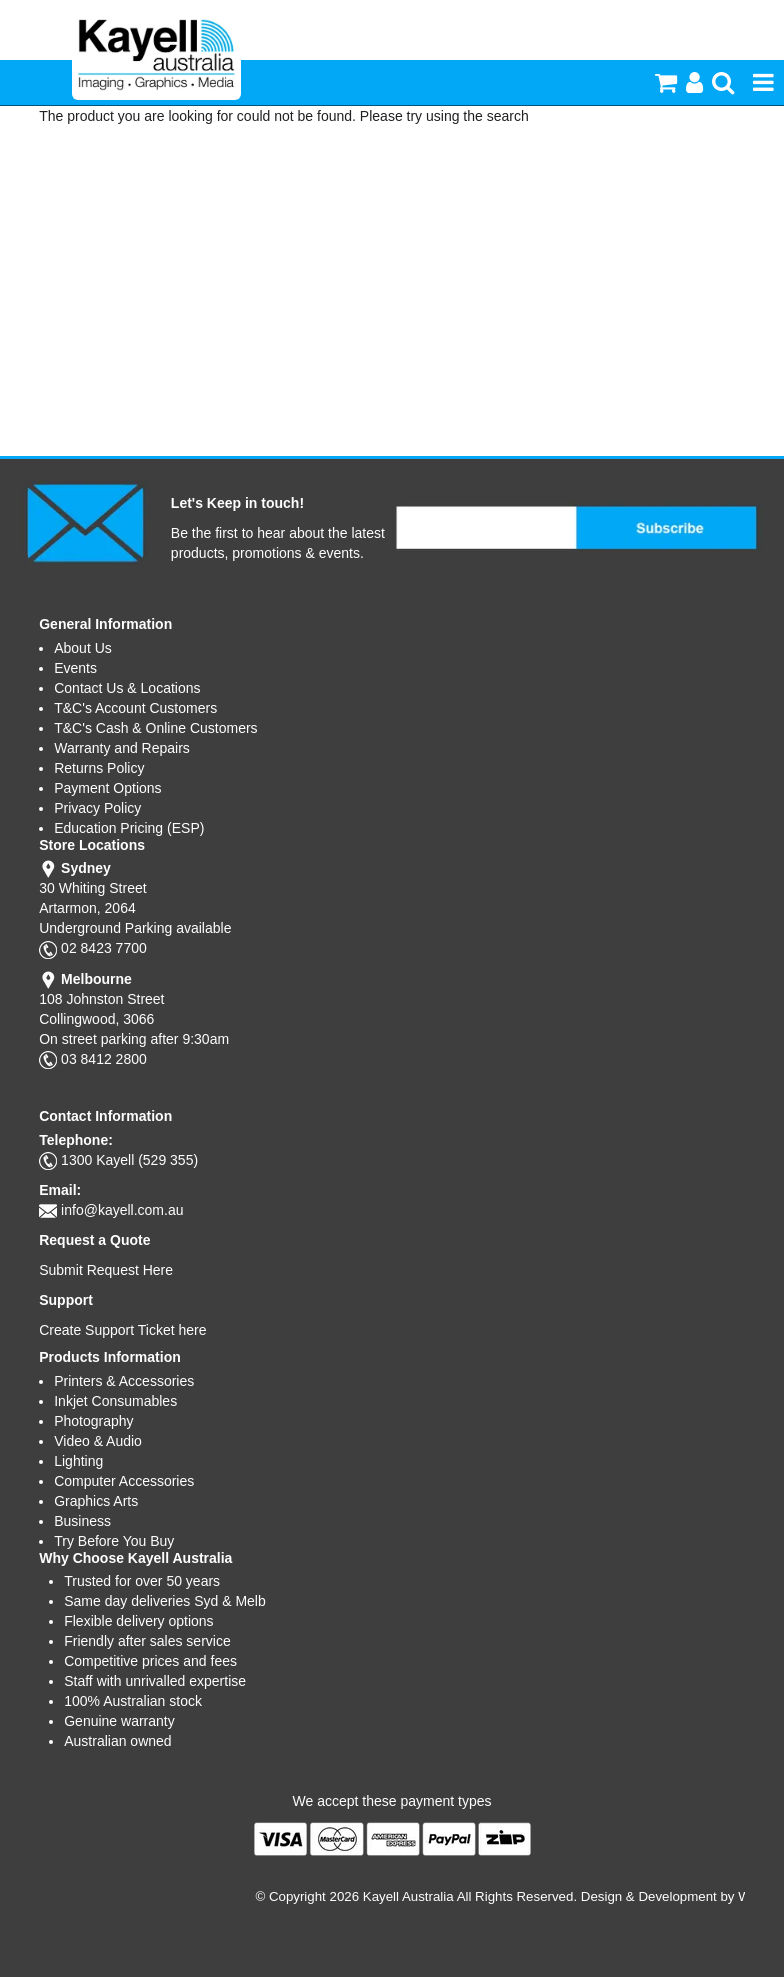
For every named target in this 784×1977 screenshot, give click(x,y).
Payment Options (107, 788)
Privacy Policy (97, 808)
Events (75, 668)
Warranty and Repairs (122, 748)
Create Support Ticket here (122, 1330)
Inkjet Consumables (115, 1401)
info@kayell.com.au (122, 1210)
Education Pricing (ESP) (129, 828)
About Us (83, 648)
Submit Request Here (106, 1270)
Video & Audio (98, 1441)
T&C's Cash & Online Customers (155, 728)
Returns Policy (99, 768)
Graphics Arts (96, 1501)
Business (82, 1521)
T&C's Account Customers (135, 708)
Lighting (78, 1461)
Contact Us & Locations (127, 688)
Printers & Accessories (124, 1381)
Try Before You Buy (114, 1541)
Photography (93, 1421)
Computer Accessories (124, 1481)
